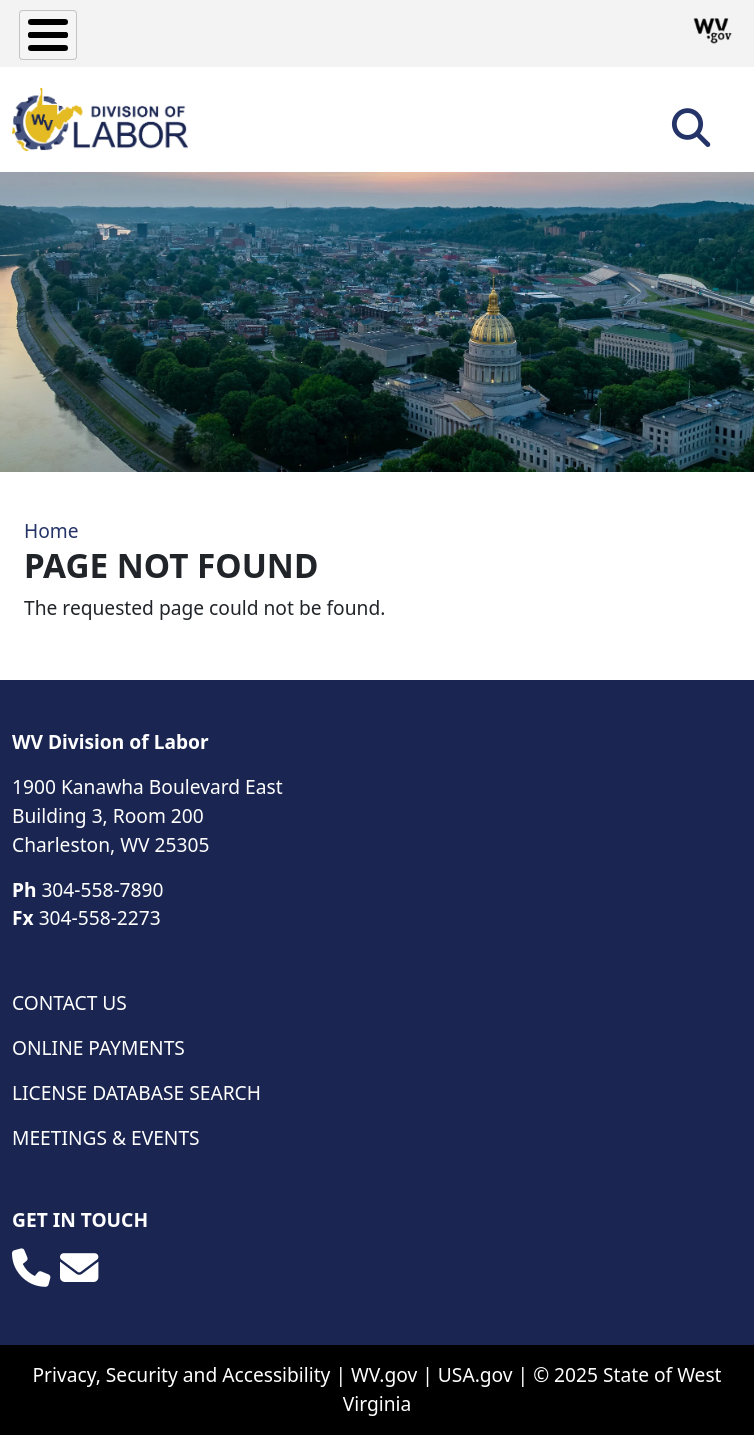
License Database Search (136, 1092)
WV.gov (384, 1374)
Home (51, 530)
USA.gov (475, 1374)
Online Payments (98, 1047)
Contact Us (69, 1002)
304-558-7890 (102, 889)
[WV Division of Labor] (100, 119)
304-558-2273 (100, 917)
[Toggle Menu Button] (48, 35)
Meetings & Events (106, 1137)
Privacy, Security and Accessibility (181, 1374)
